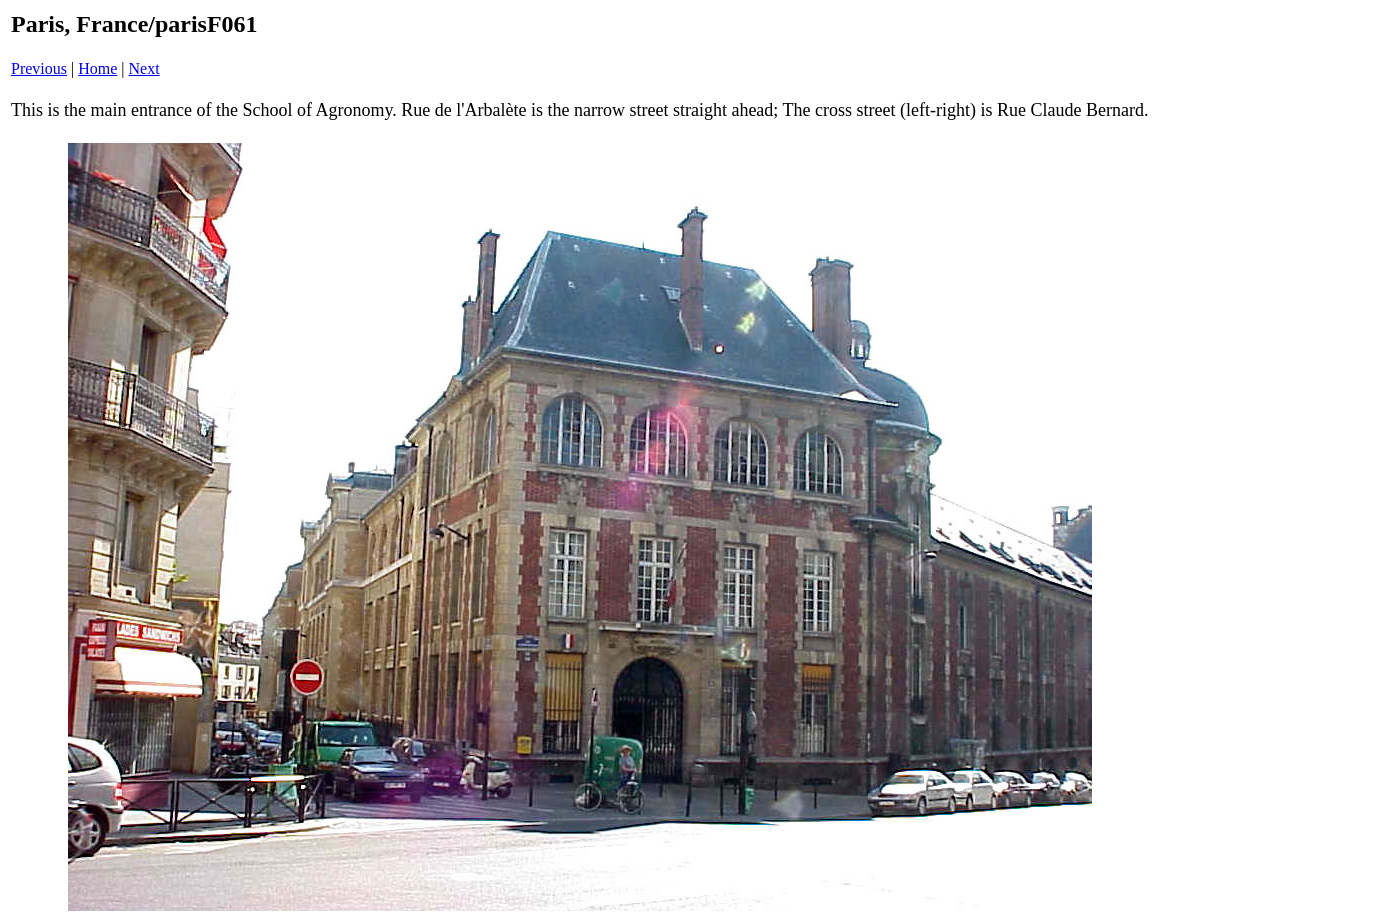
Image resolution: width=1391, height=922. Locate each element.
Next (144, 68)
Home (97, 68)
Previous (39, 68)
